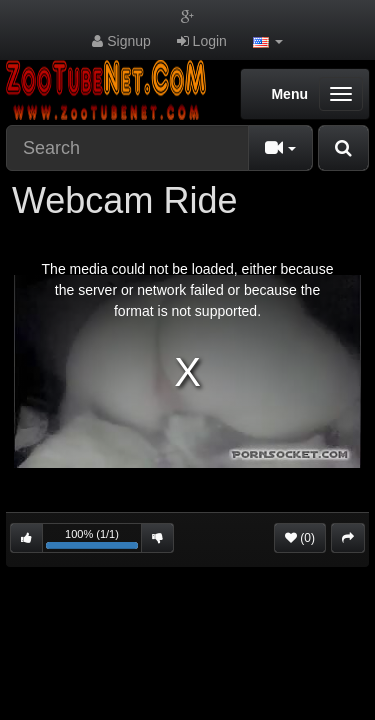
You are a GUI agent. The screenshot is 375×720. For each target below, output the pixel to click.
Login (202, 41)
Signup (121, 41)
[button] (268, 41)
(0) (300, 538)
